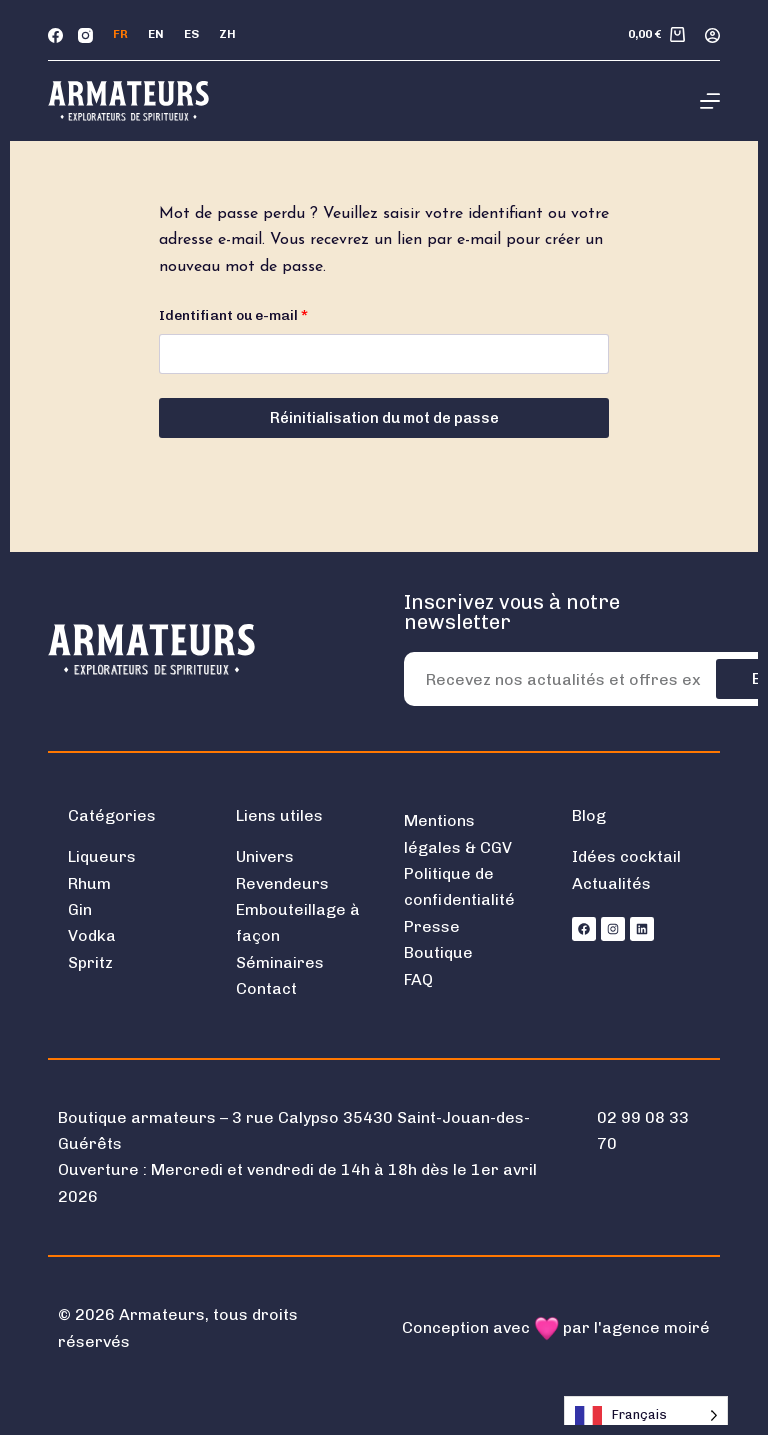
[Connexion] (712, 35)
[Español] (191, 35)
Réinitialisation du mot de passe (384, 418)
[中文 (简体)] (227, 35)
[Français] (120, 35)
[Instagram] (85, 35)
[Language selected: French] (646, 1415)
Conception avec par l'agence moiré (556, 1327)
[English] (156, 35)
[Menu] (710, 101)
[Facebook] (55, 35)
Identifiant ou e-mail (271, 314)
